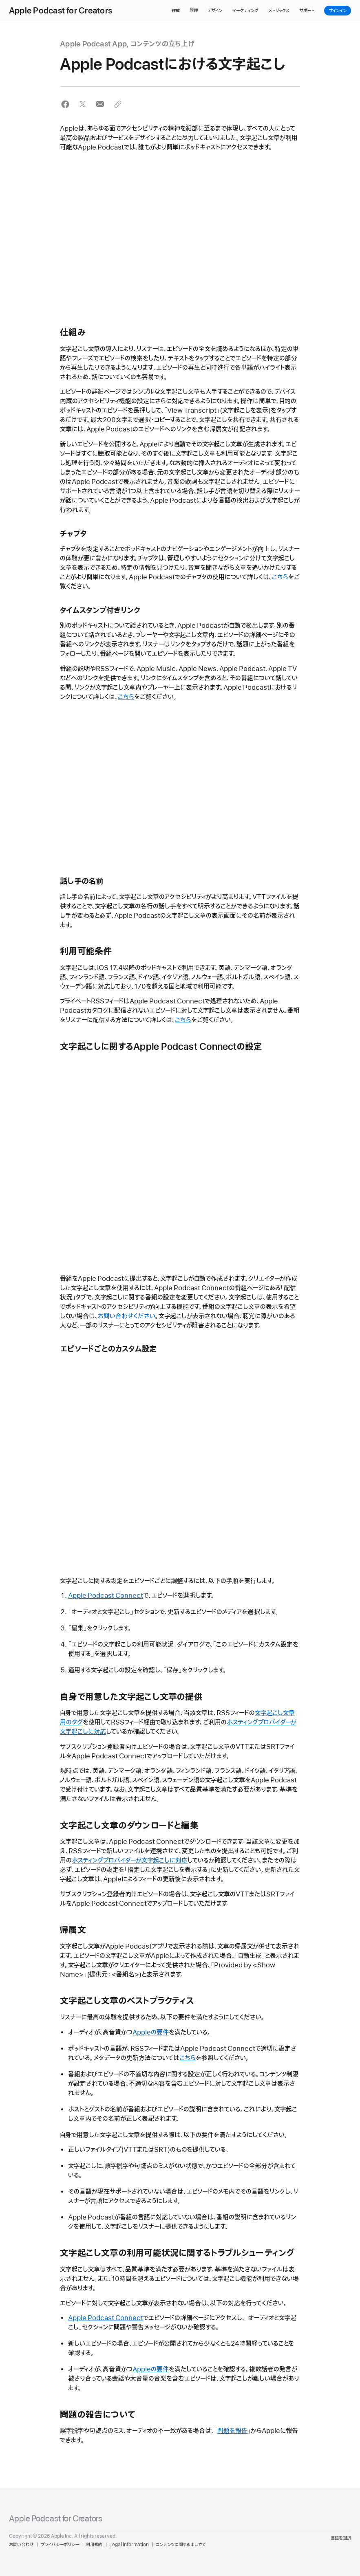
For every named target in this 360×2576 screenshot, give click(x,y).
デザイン (215, 10)
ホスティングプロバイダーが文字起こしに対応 (130, 1861)
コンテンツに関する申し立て (181, 2544)
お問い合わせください (126, 1316)
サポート (306, 10)
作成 (176, 10)
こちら (280, 577)
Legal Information (129, 2544)
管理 (194, 10)
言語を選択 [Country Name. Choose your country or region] (341, 2538)
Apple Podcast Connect (105, 1596)
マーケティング (245, 10)
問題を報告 (232, 2431)
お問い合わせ (21, 2544)
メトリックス (278, 10)
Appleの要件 (151, 2032)
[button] (65, 104)
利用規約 (94, 2544)
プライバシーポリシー (60, 2544)
